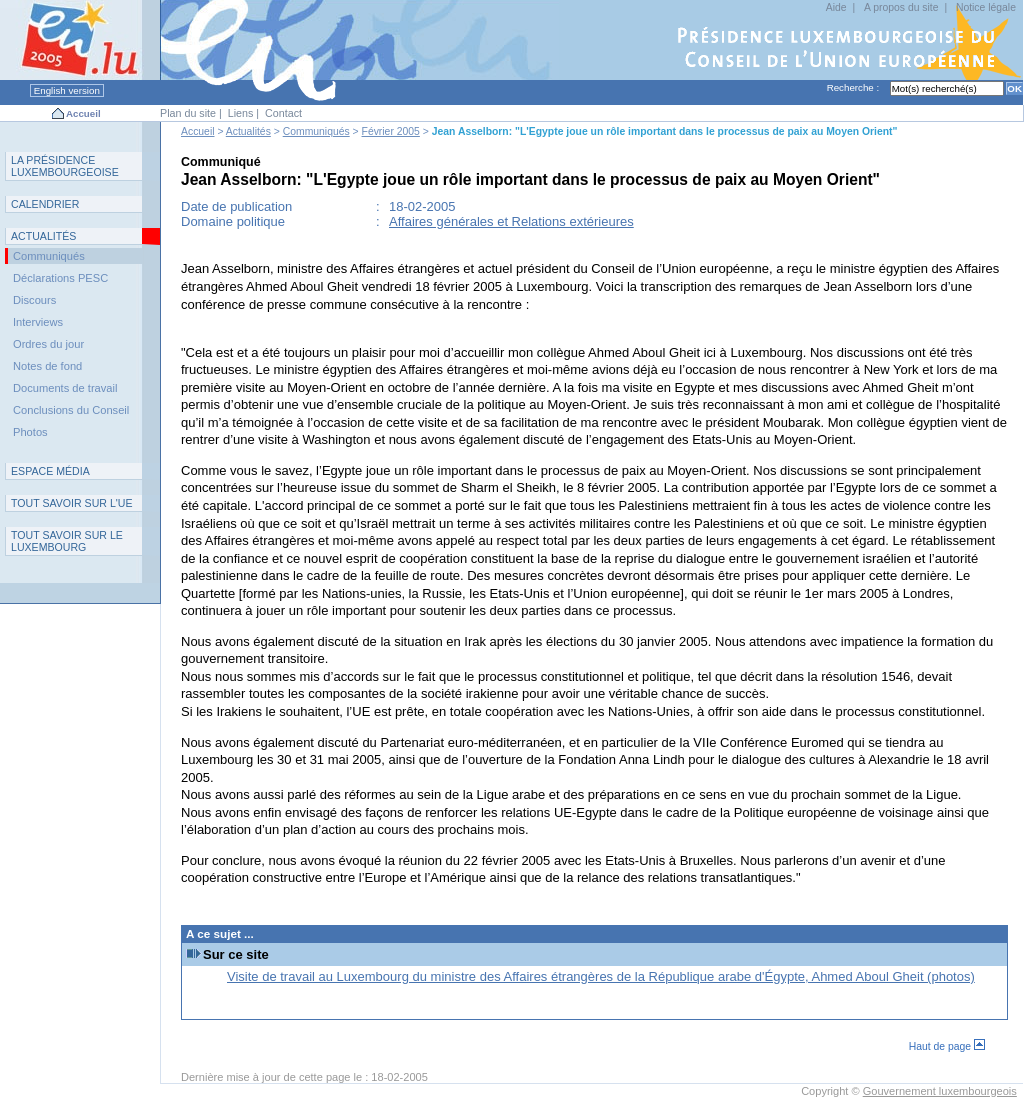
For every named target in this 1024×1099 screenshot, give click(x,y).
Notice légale (986, 7)
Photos (30, 432)
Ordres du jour (48, 344)
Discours (34, 300)
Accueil (83, 113)
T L (67, 541)
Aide (836, 7)
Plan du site (188, 113)
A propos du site (901, 7)
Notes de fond (47, 366)
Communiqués (316, 131)
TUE (72, 503)
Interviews (38, 322)
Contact (283, 113)
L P (65, 166)
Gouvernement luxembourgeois (940, 1091)
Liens (241, 113)
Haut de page (947, 1046)
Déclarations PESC (60, 278)
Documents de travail (65, 388)
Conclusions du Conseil (71, 410)
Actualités (248, 131)
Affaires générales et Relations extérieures (511, 221)
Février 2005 (391, 131)
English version (67, 90)
